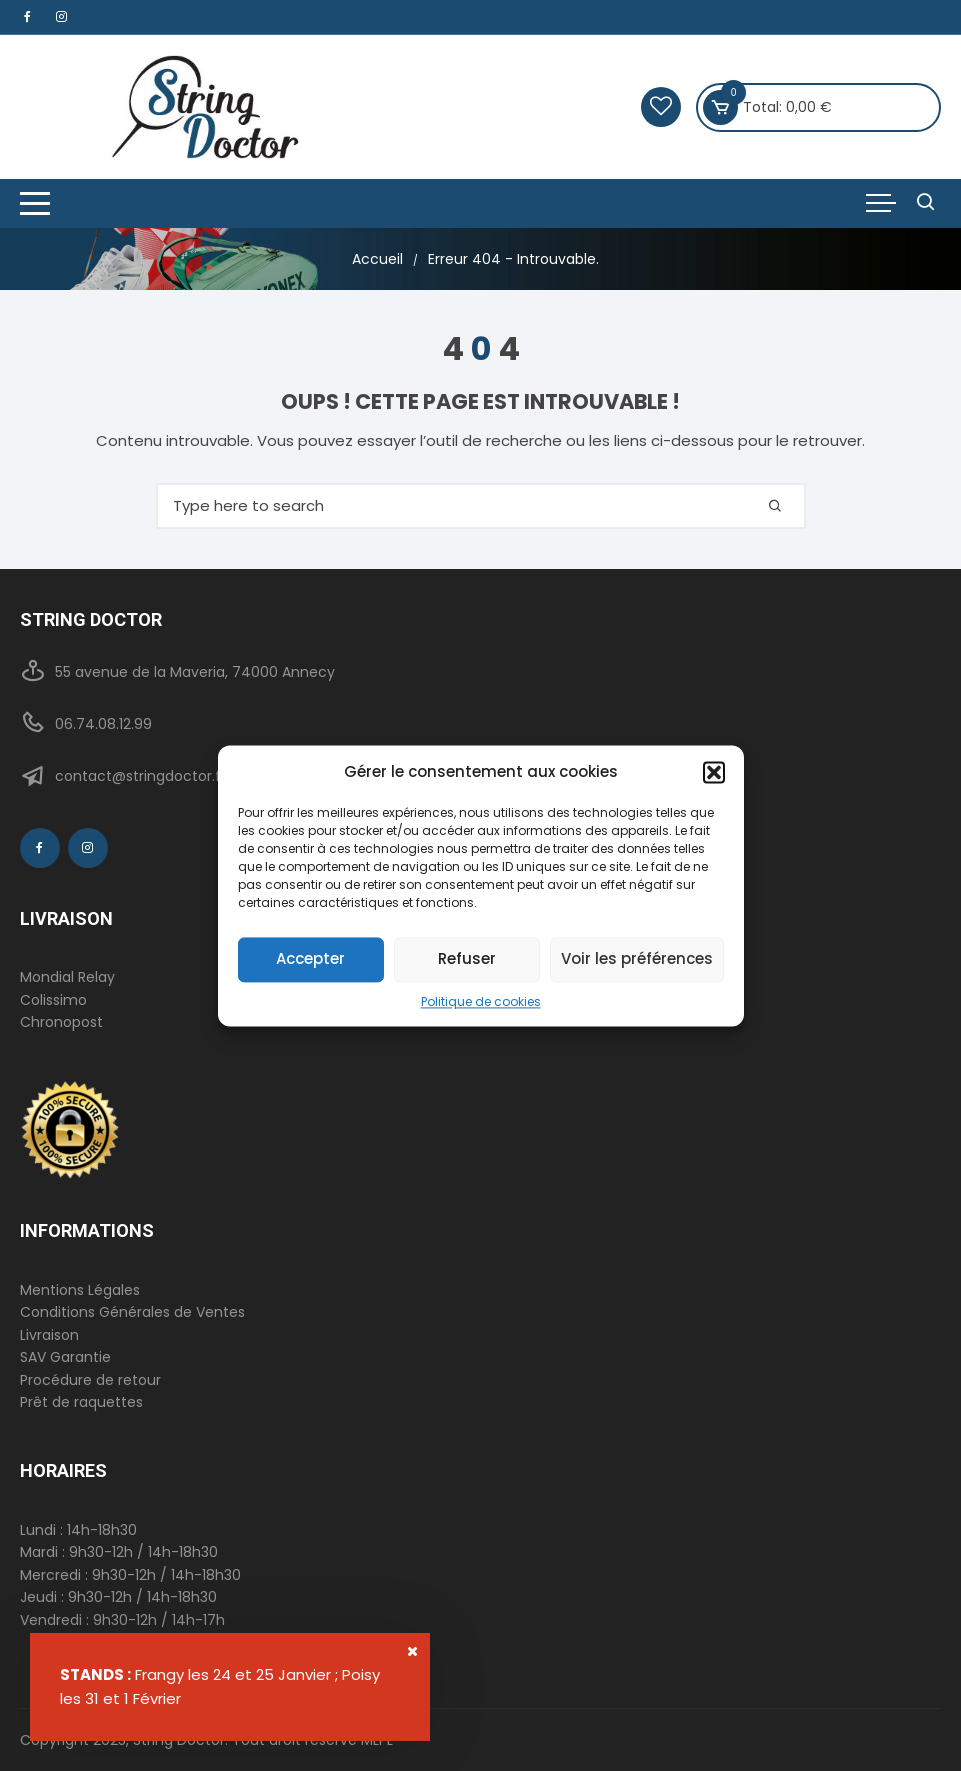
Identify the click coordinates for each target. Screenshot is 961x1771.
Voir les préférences (637, 958)
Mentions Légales (80, 1290)
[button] (714, 772)
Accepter (310, 958)
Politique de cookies (481, 1001)
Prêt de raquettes (81, 1402)
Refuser (467, 958)
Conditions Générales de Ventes (132, 1312)
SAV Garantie (65, 1357)
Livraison (49, 1335)
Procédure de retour (90, 1380)
